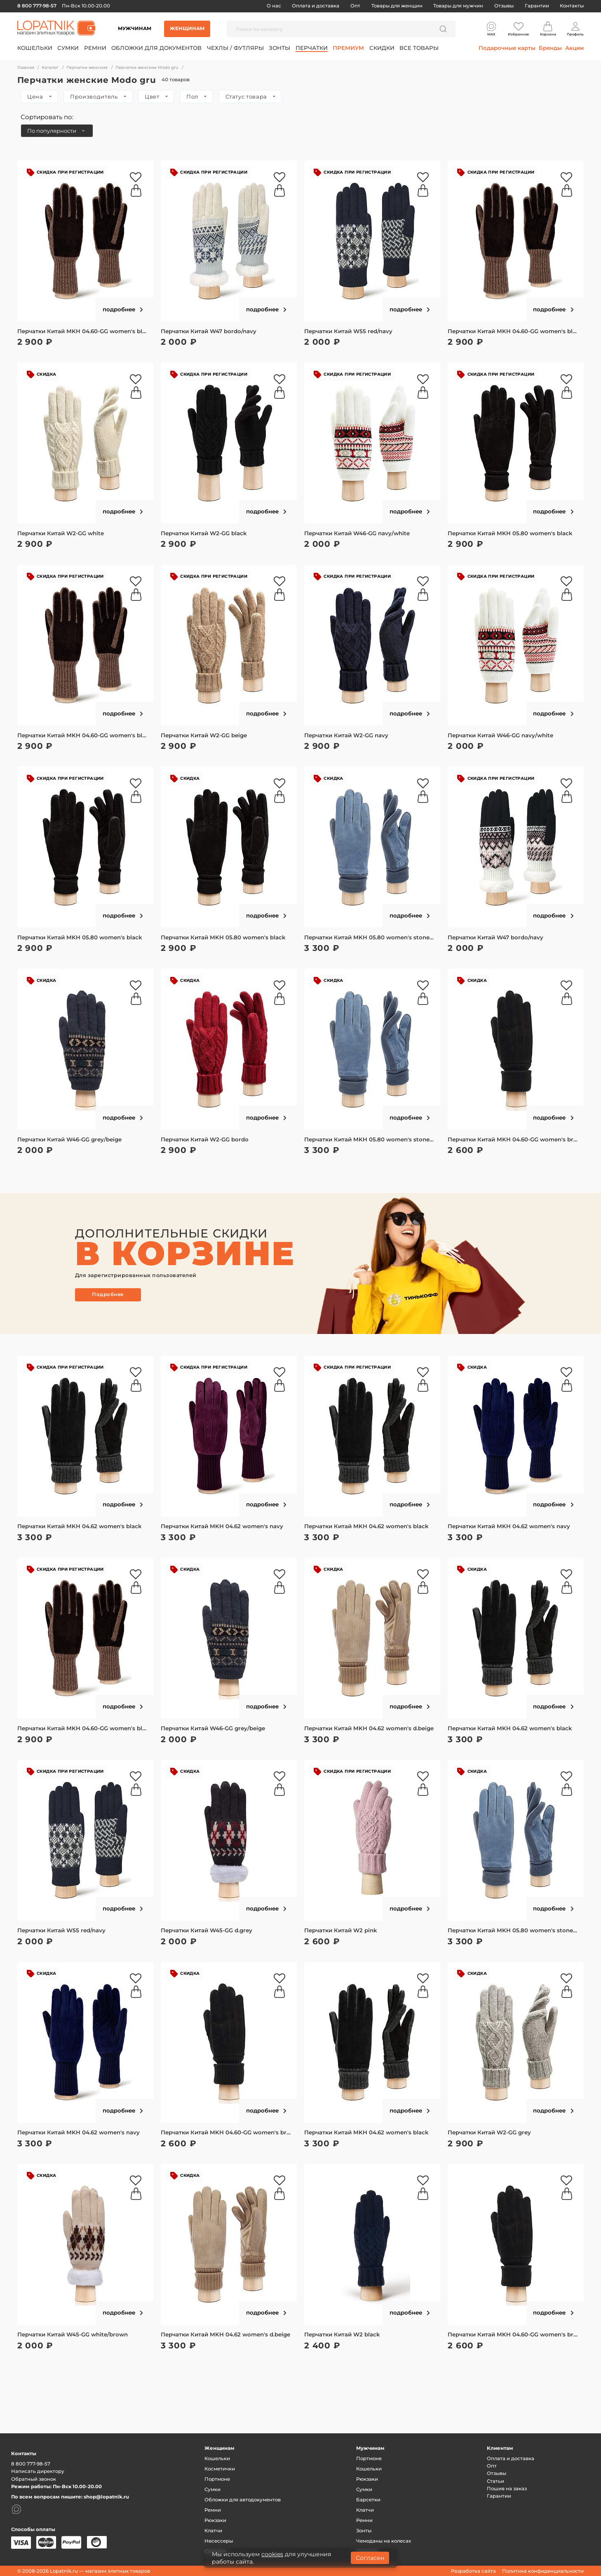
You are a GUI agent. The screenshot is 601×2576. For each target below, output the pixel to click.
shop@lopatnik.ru (106, 2497)
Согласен (370, 2558)
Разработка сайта (473, 2571)
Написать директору (37, 2471)
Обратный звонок (33, 2479)
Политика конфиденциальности (543, 2571)
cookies (272, 2554)
